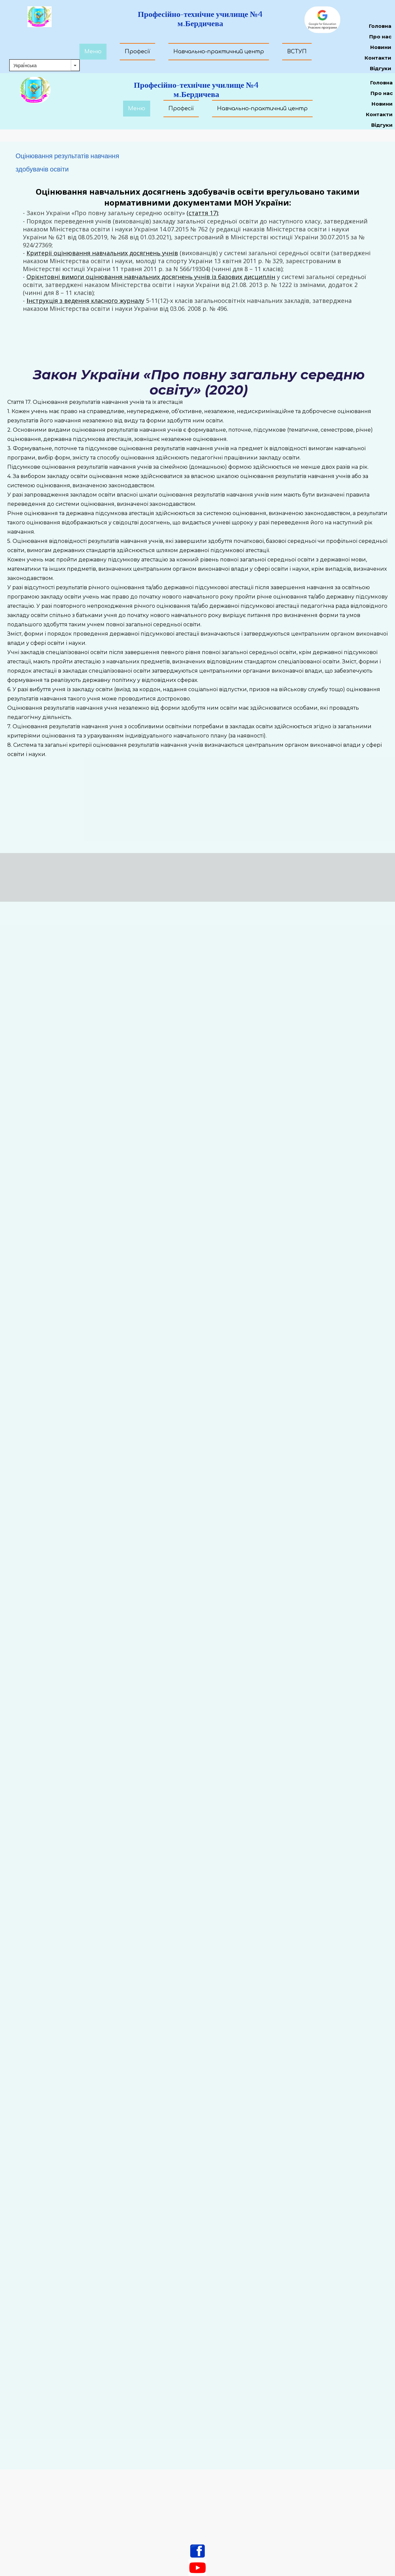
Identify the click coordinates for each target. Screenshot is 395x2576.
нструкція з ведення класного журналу (86, 301)
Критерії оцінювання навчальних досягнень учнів (102, 253)
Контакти (379, 114)
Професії (181, 109)
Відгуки (382, 125)
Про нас (382, 93)
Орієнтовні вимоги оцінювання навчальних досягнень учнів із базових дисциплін (150, 277)
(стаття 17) (202, 213)
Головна (381, 82)
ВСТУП (297, 52)
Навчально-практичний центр (262, 109)
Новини (382, 104)
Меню (136, 109)
